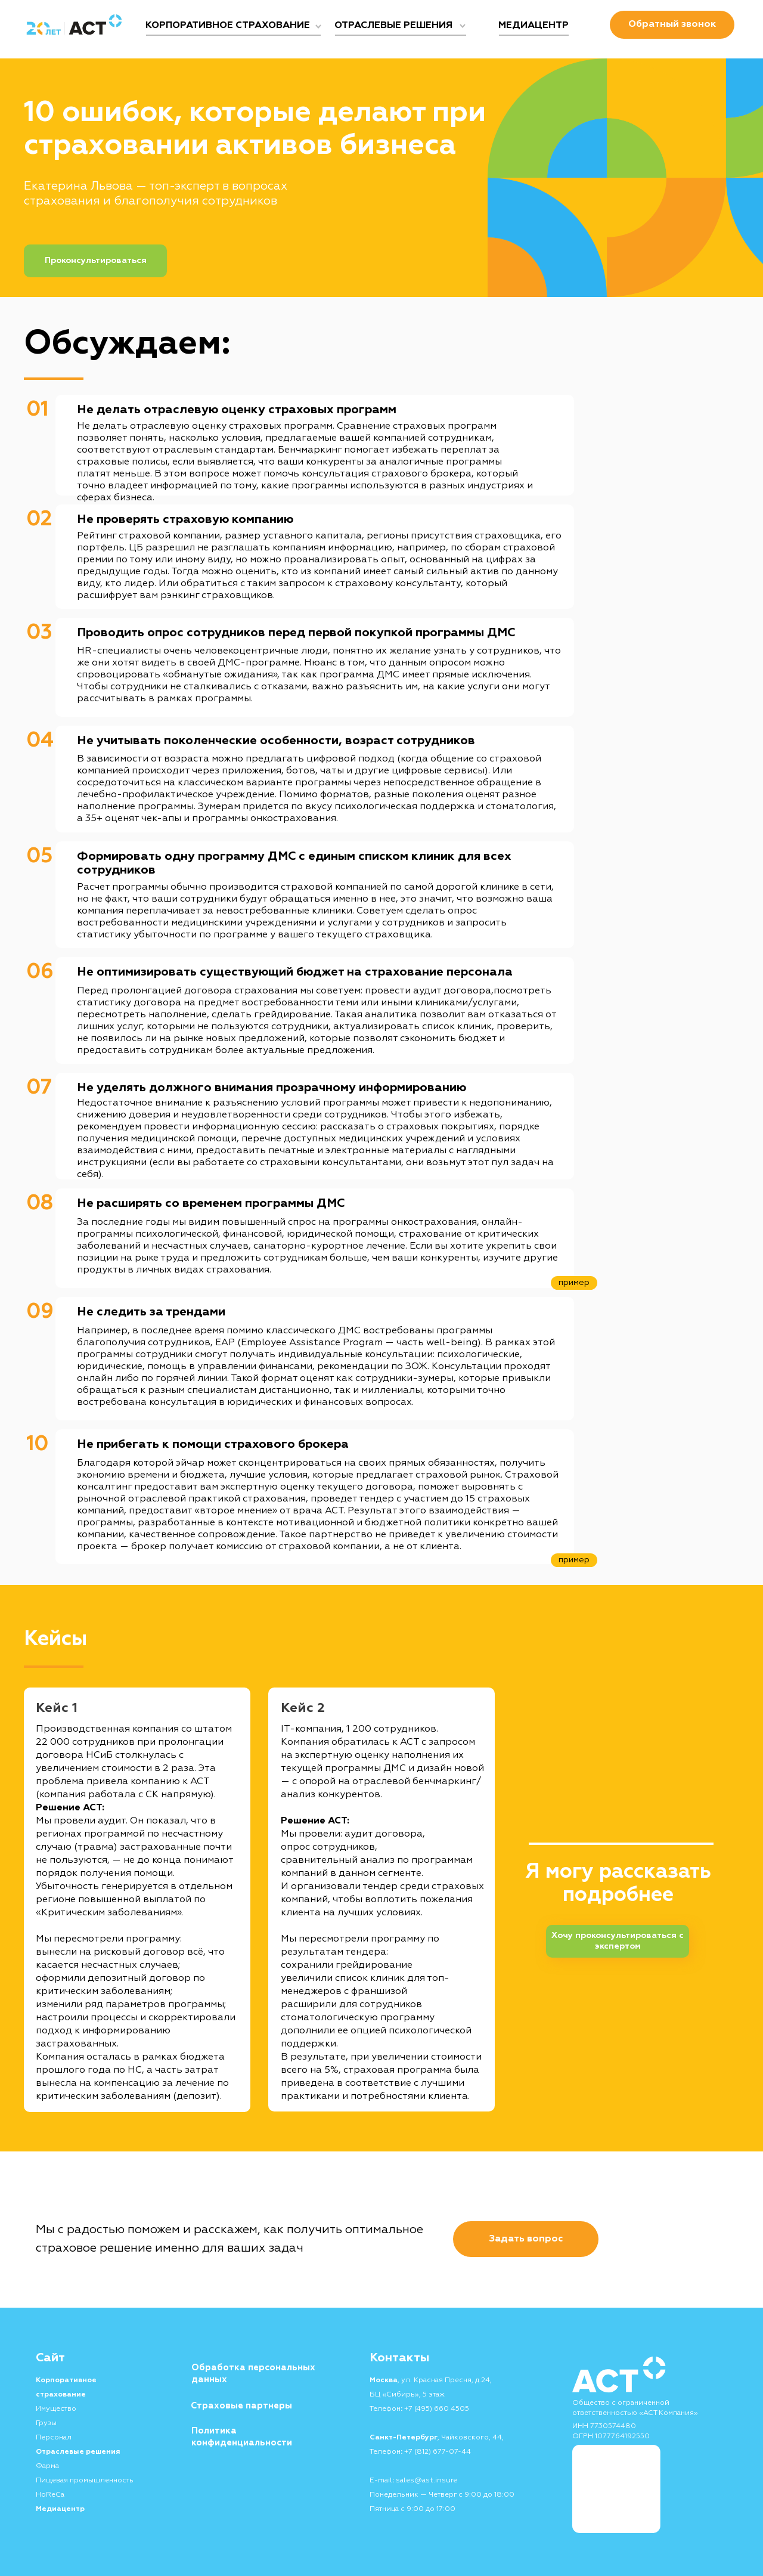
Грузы (46, 2423)
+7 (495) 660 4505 (436, 2409)
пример (574, 1560)
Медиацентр (60, 2509)
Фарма (47, 2466)
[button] (525, 2239)
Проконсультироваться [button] (96, 260)
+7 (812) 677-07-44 (437, 2452)
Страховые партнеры (241, 2405)
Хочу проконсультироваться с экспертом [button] (617, 1940)
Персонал (54, 2437)
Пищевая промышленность (85, 2480)
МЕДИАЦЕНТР (533, 25)
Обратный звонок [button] (672, 24)
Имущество (56, 2409)
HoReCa (50, 2494)
